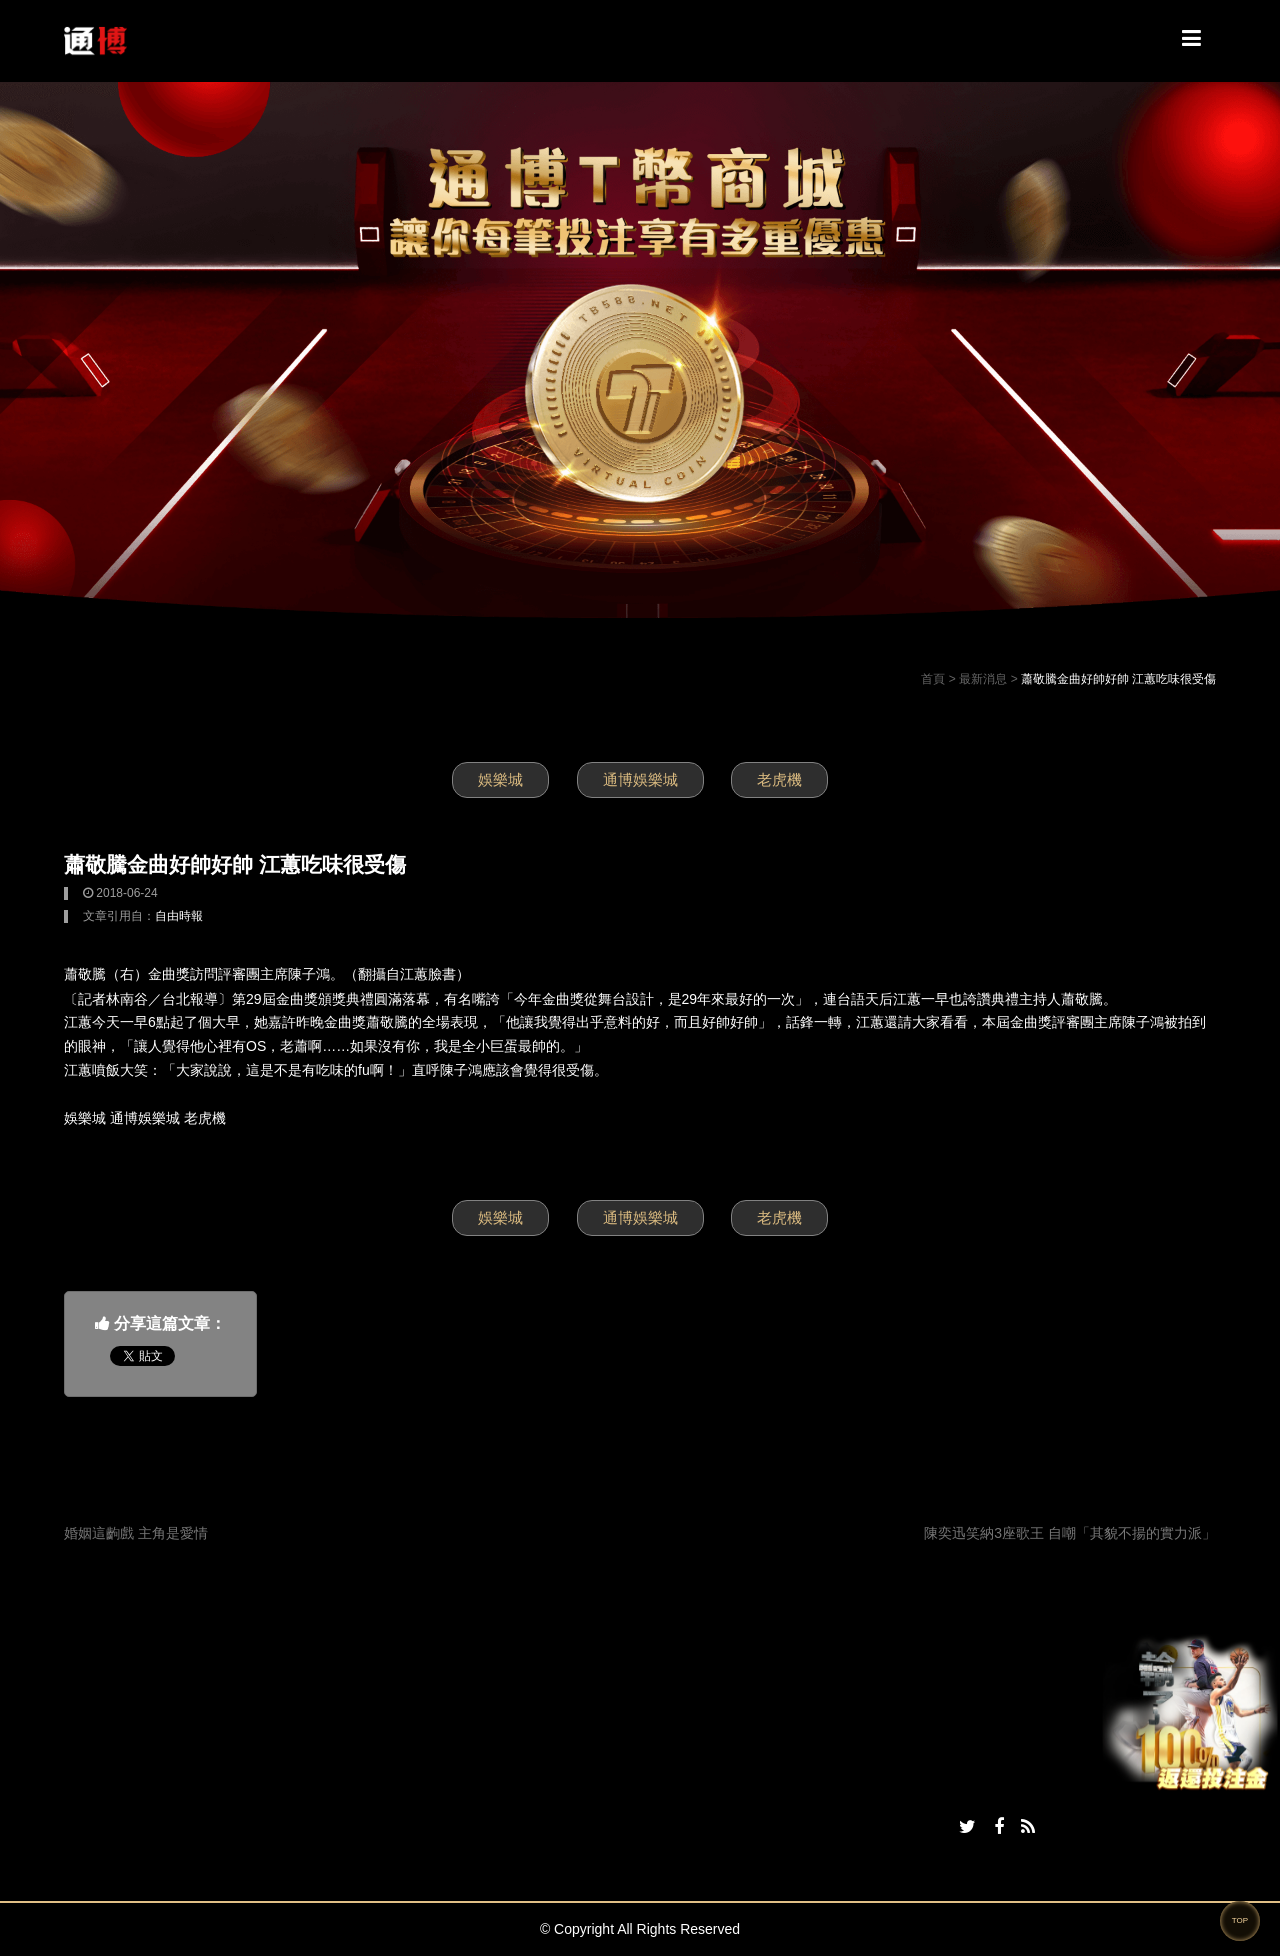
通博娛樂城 (640, 779)
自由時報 (179, 916)
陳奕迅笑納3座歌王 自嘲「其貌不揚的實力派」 (1070, 1533)
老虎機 (779, 779)
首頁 (933, 679)
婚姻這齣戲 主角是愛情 (136, 1533)
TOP (1240, 1920)
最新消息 (983, 679)
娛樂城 (500, 779)
